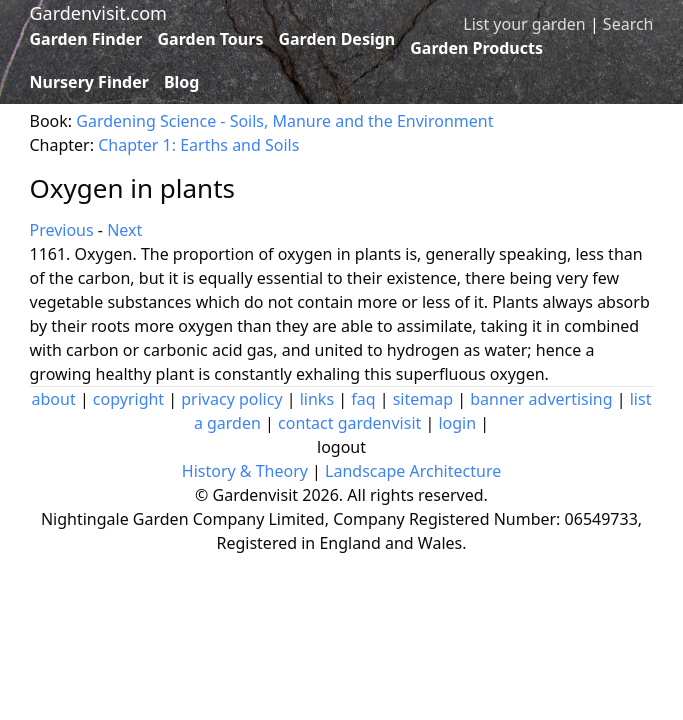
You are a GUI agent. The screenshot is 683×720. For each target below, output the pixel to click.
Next (124, 230)
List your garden (524, 24)
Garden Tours (211, 39)
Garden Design (336, 39)
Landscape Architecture (413, 471)
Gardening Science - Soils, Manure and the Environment (284, 121)
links (317, 399)
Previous (62, 230)
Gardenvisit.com (98, 13)
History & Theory (245, 471)
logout (341, 447)
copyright (128, 399)
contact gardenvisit (349, 423)
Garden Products (476, 48)
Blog (182, 82)
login (457, 423)
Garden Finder (86, 39)
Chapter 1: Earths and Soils (198, 145)
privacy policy (231, 399)
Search (628, 24)
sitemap (423, 399)
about (54, 399)
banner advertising (541, 399)
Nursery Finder (89, 82)
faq (363, 399)
